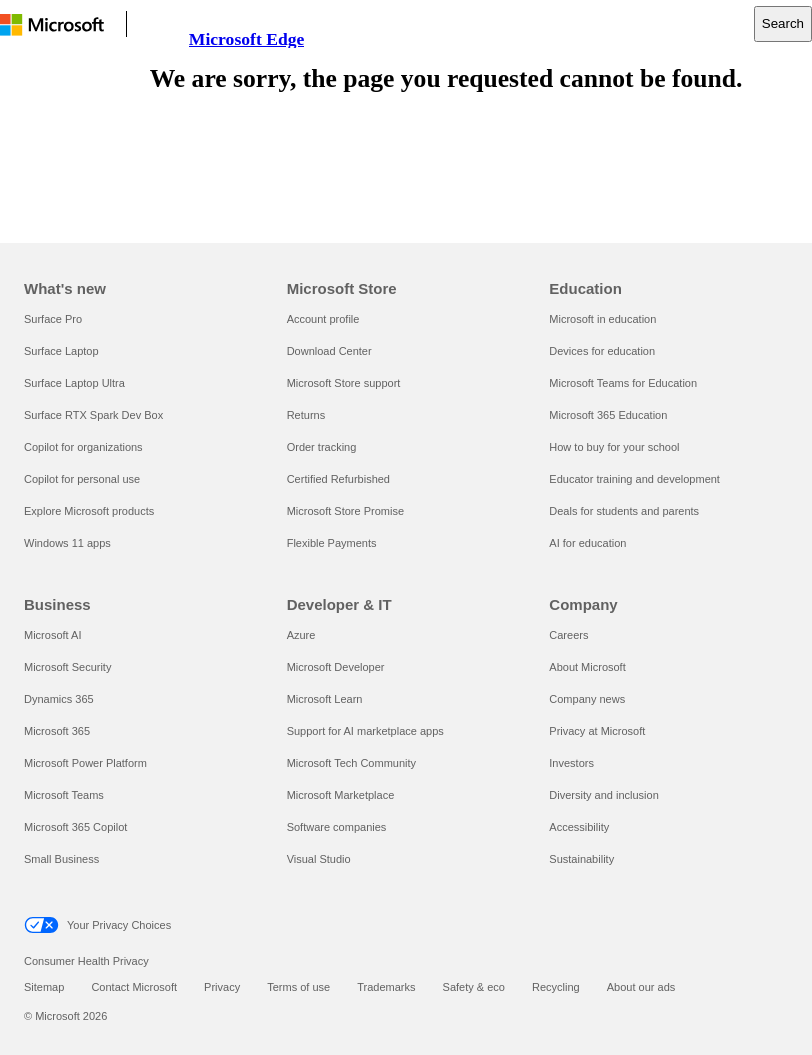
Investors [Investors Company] (571, 763)
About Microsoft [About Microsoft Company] (587, 667)
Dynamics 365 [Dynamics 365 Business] (59, 699)
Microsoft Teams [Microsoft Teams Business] (64, 795)
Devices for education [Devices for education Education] (602, 351)
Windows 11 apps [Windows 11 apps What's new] (67, 543)
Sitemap (44, 987)
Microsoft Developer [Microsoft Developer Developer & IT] (336, 667)
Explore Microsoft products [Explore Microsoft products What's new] (89, 511)
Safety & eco (474, 987)
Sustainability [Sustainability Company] (581, 859)
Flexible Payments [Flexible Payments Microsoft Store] (332, 543)
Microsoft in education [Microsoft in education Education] (602, 319)
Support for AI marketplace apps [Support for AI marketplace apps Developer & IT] (365, 731)
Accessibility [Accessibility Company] (579, 827)
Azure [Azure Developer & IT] (301, 635)
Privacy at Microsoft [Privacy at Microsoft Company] (597, 731)
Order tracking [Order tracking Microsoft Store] (322, 447)
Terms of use (298, 987)
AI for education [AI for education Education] (587, 543)
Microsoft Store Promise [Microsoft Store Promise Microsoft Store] (345, 511)
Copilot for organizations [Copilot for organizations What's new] (83, 447)
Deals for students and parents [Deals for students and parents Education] (624, 511)
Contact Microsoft (134, 987)
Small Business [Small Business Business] (61, 859)
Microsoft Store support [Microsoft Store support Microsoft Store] (344, 383)
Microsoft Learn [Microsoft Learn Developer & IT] (325, 699)
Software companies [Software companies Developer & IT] (337, 827)
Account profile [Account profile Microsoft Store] (323, 319)
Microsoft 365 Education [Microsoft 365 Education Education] (608, 415)
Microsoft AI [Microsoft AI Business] (52, 635)
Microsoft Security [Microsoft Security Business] (67, 667)
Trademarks (386, 987)
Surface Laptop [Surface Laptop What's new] (61, 351)
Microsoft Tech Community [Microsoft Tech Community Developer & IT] (351, 763)
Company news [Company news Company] (587, 699)
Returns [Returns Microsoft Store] (306, 415)
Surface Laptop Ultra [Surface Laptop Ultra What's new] (74, 383)
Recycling (556, 987)
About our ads (641, 987)
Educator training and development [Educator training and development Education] (634, 479)
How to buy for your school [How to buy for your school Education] (614, 447)
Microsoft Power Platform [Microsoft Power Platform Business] (85, 763)
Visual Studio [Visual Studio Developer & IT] (319, 859)
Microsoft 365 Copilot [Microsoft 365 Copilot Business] (75, 827)
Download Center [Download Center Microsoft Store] (329, 351)
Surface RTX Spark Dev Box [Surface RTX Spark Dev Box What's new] (93, 415)
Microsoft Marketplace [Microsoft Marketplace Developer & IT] (341, 795)
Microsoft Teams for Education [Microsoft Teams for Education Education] (623, 383)
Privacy (222, 987)
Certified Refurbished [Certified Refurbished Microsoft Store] (338, 479)
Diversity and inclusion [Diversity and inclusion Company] (603, 795)
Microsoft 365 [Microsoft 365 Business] (57, 731)
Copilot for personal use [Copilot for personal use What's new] (82, 479)
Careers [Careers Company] (568, 635)
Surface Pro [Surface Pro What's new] (53, 319)
